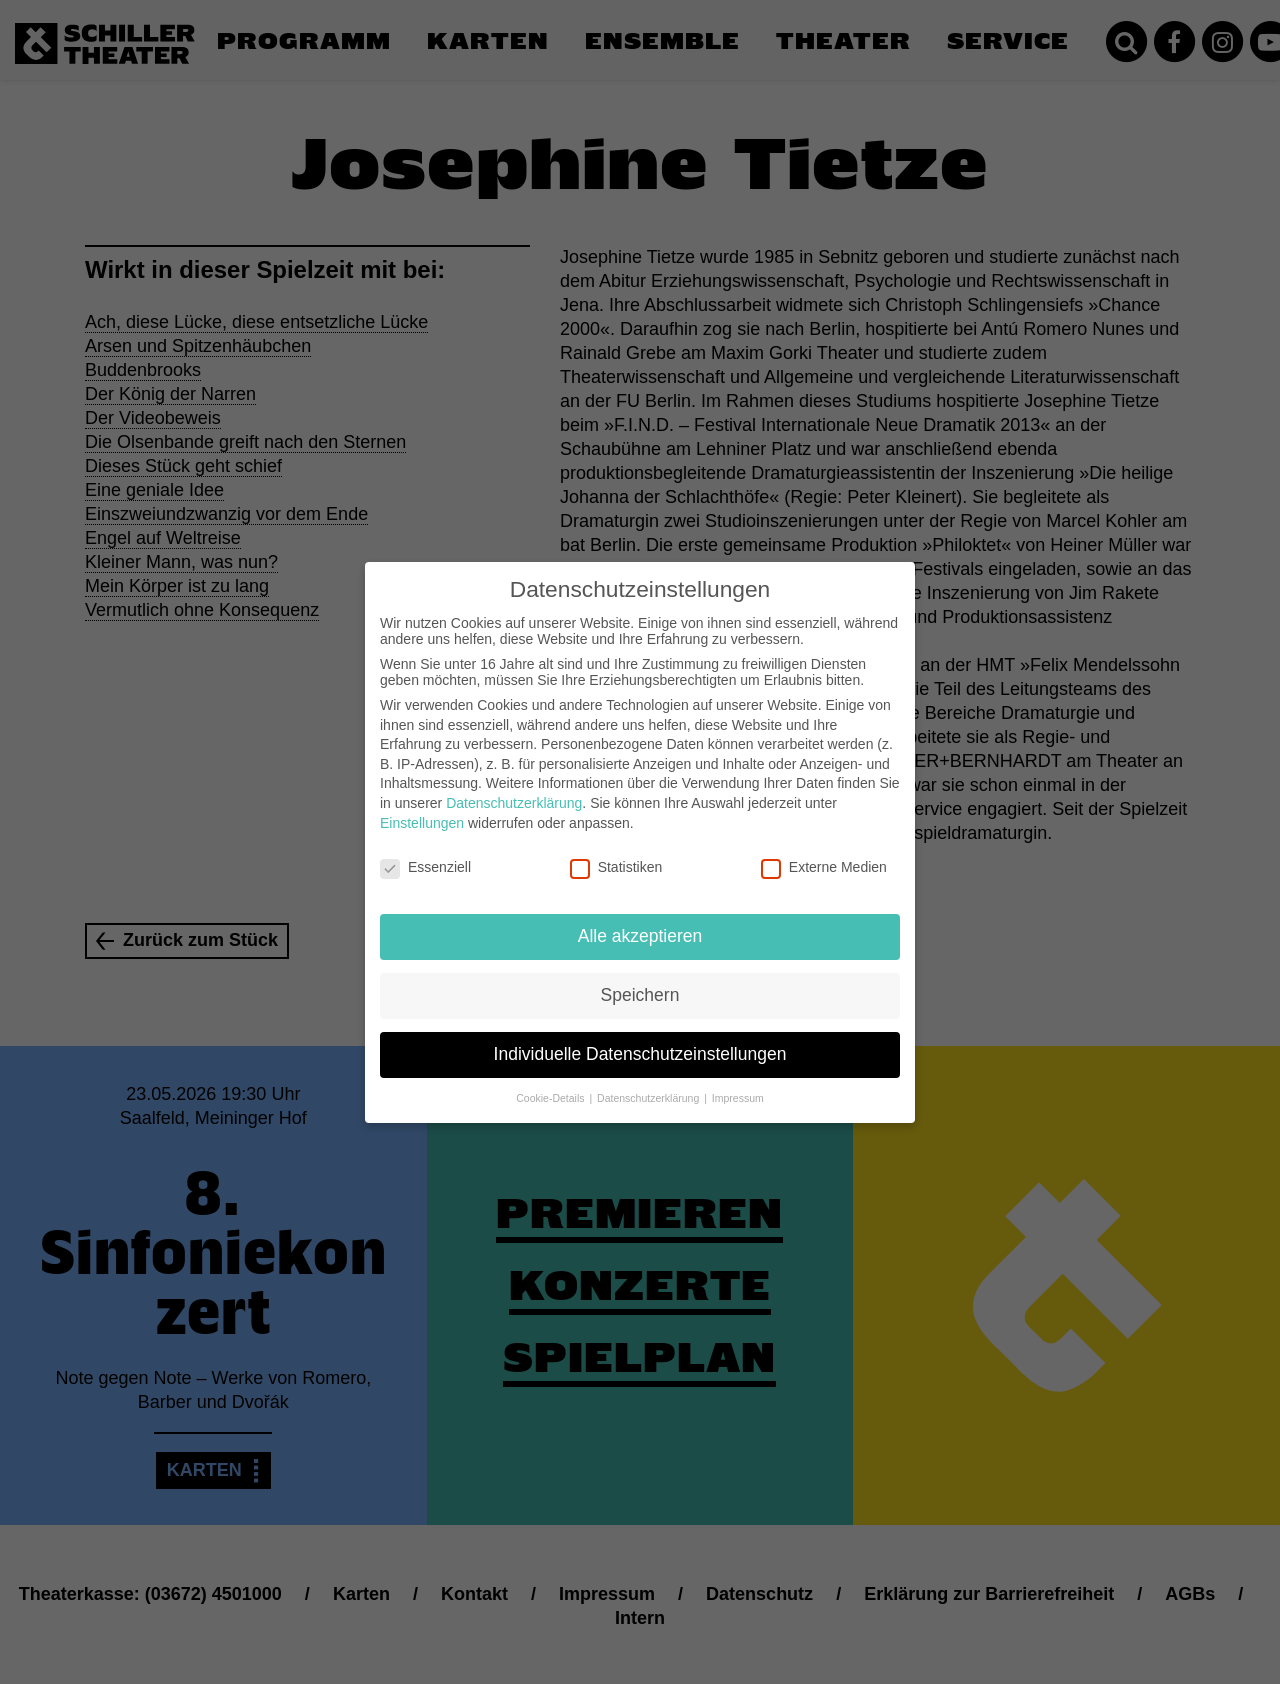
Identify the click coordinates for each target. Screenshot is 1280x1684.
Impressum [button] (738, 1084)
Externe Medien (824, 854)
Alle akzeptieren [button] (640, 922)
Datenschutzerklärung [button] (649, 1084)
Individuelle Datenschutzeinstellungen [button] (640, 1040)
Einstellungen (422, 809)
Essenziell (425, 854)
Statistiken (616, 854)
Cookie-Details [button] (551, 1084)
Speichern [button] (640, 981)
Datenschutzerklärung (514, 789)
